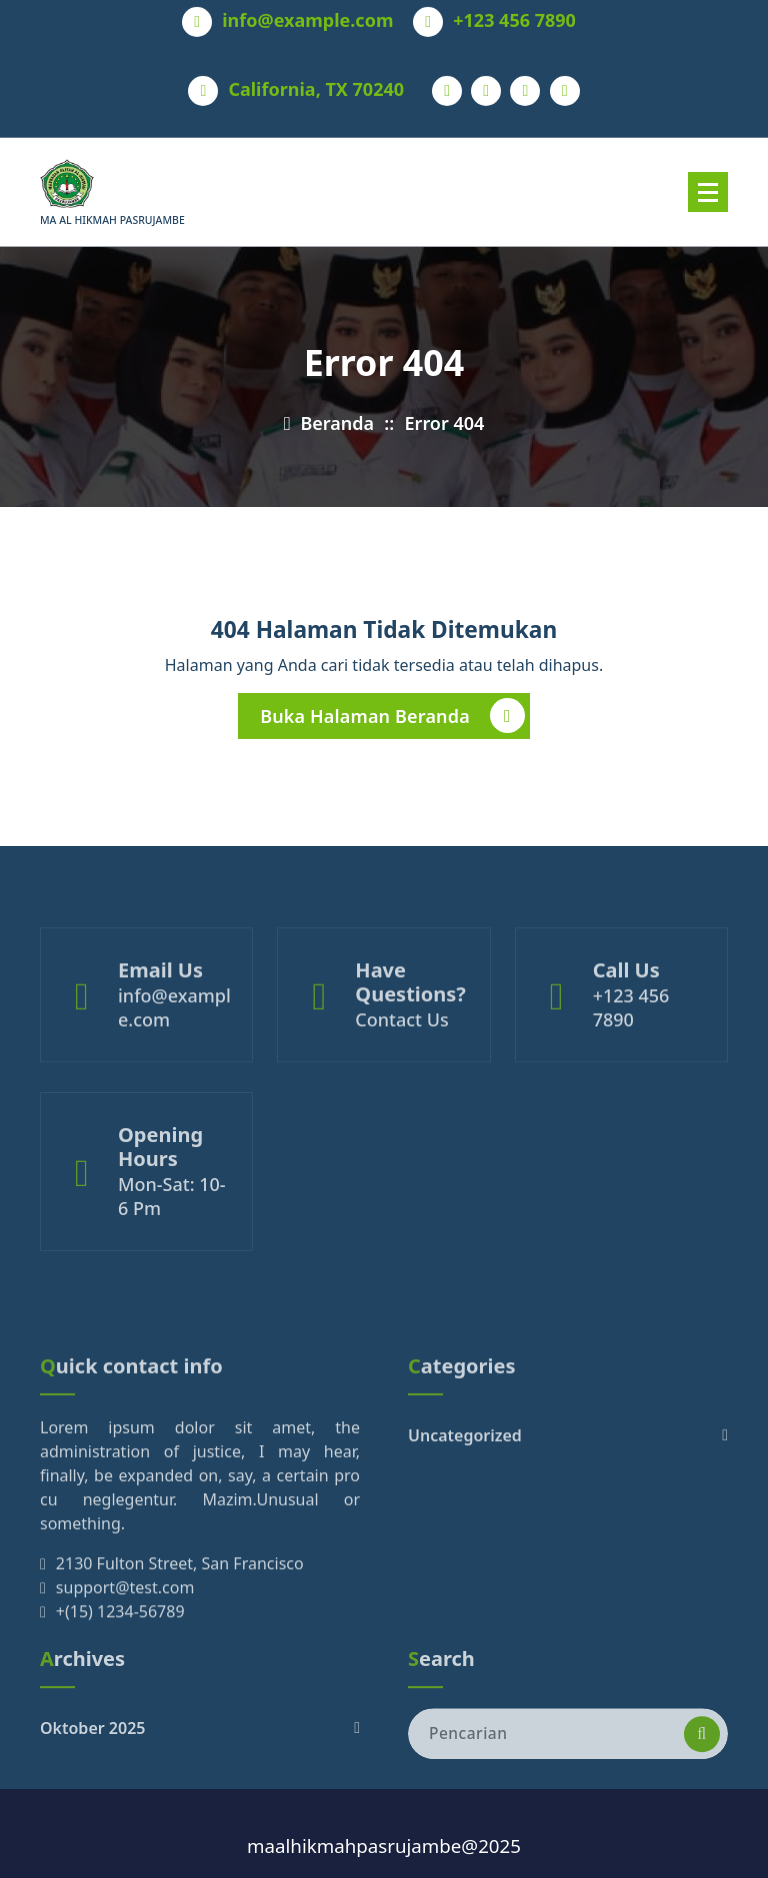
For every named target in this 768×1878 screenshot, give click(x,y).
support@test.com (125, 1651)
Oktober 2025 (92, 1753)
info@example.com (307, 16)
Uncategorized (465, 1499)
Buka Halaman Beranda (392, 720)
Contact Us (401, 1050)
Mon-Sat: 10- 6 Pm (172, 1232)
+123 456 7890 (514, 16)
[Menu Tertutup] (708, 192)
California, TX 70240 (316, 85)
